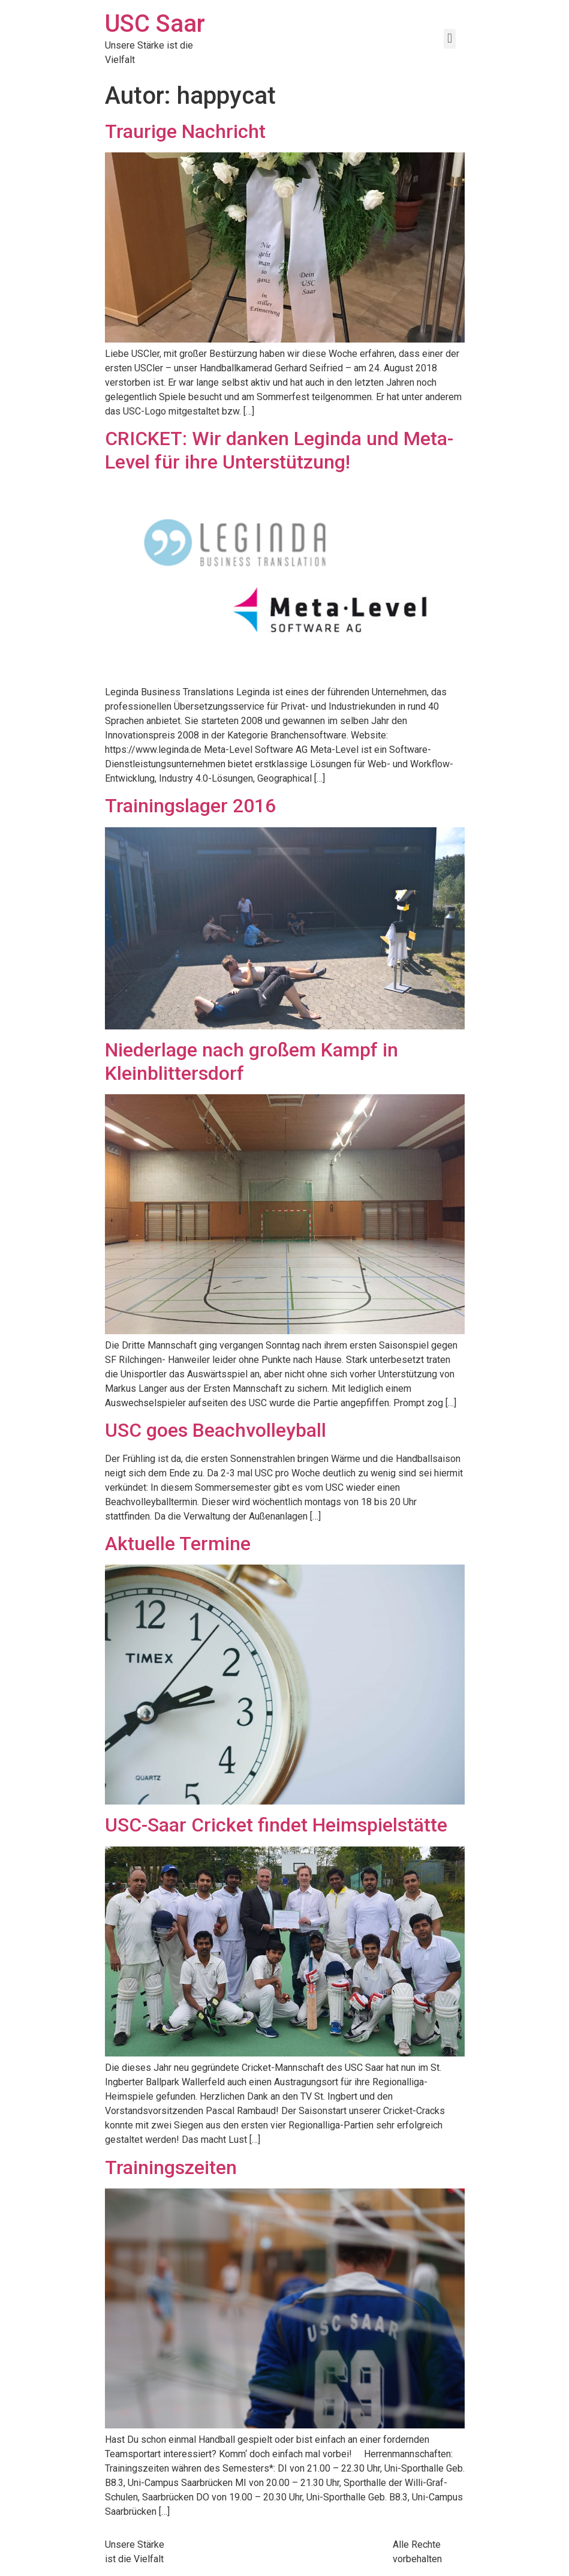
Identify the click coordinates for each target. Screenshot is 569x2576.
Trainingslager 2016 (190, 805)
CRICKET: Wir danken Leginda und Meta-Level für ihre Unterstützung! (279, 450)
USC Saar (155, 24)
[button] (449, 39)
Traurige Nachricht (185, 131)
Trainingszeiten (171, 2167)
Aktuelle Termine (178, 1543)
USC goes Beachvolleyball (215, 1430)
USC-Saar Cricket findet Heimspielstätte (276, 1825)
